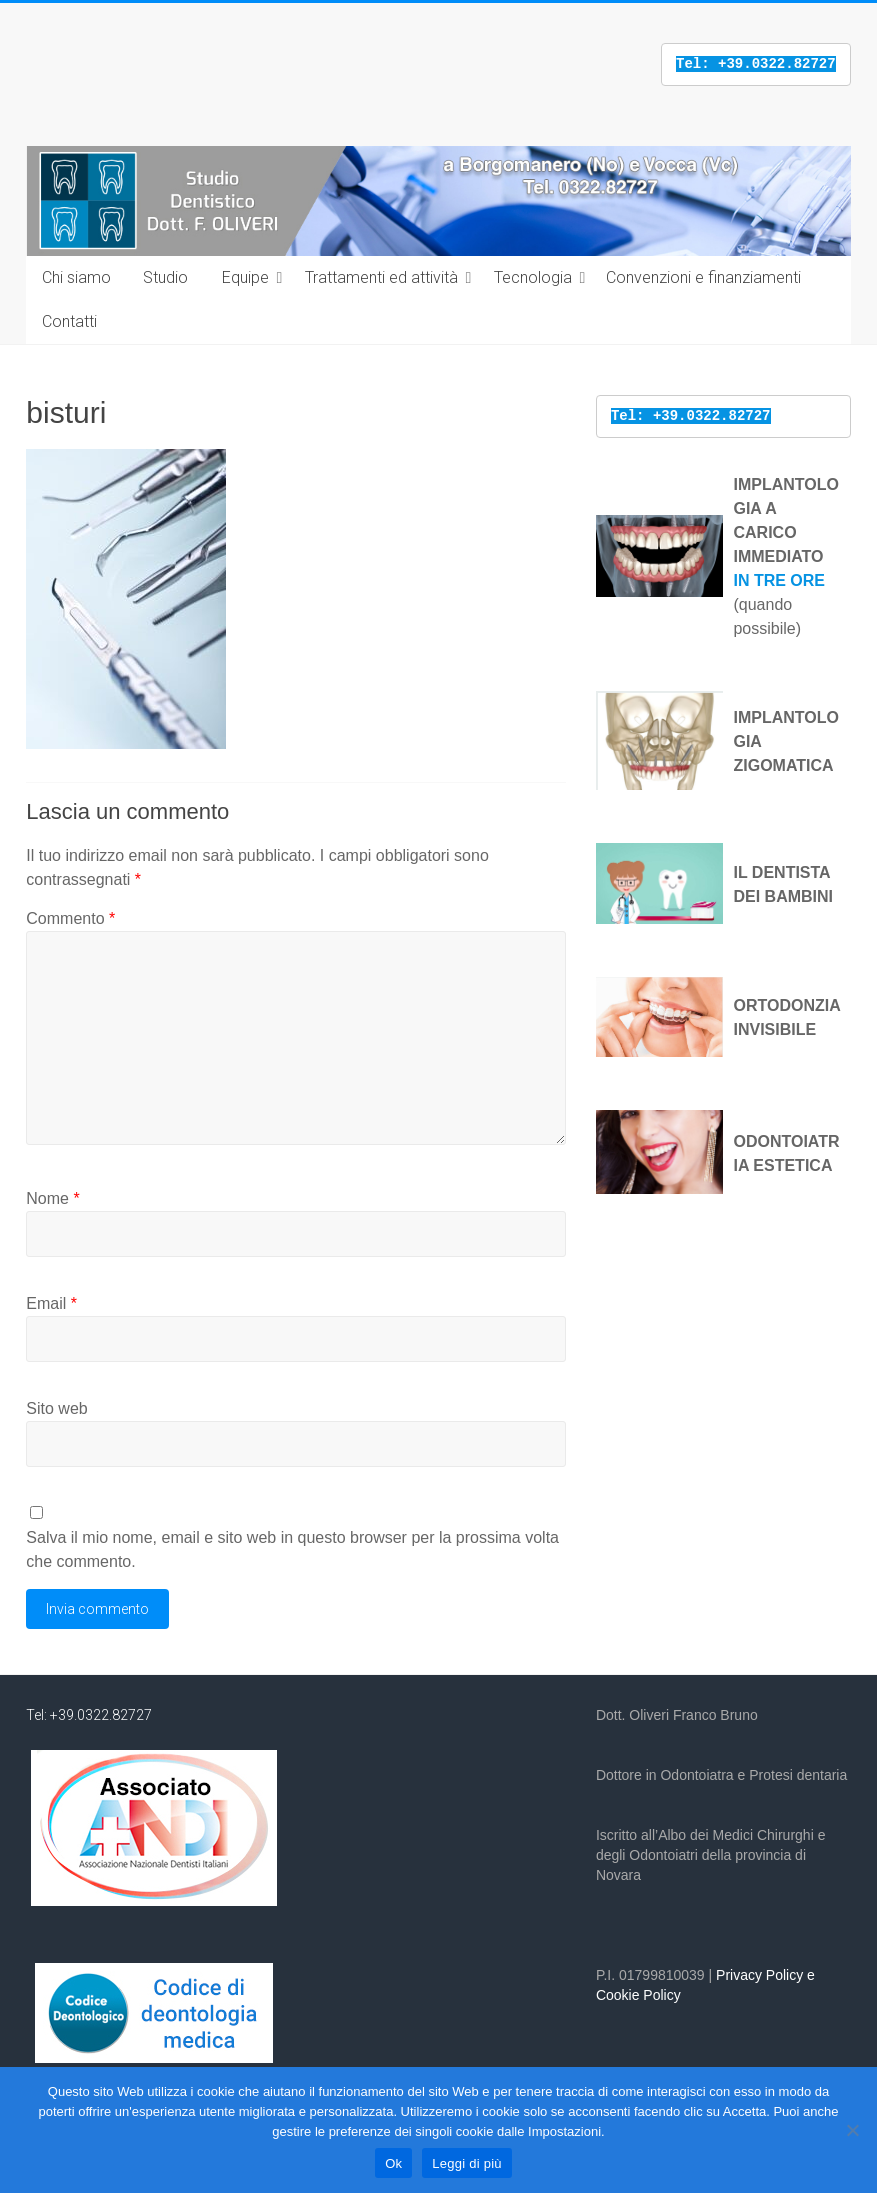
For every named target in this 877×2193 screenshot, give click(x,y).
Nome (52, 1198)
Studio (165, 277)
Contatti (69, 321)
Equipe (245, 277)
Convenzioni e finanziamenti (703, 277)
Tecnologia (533, 277)
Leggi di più (467, 2163)
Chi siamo (76, 277)
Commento (70, 918)
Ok (393, 2163)
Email (51, 1303)
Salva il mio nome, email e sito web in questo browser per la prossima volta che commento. (292, 1549)
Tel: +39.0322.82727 (89, 1715)
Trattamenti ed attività (381, 277)
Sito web (56, 1408)
